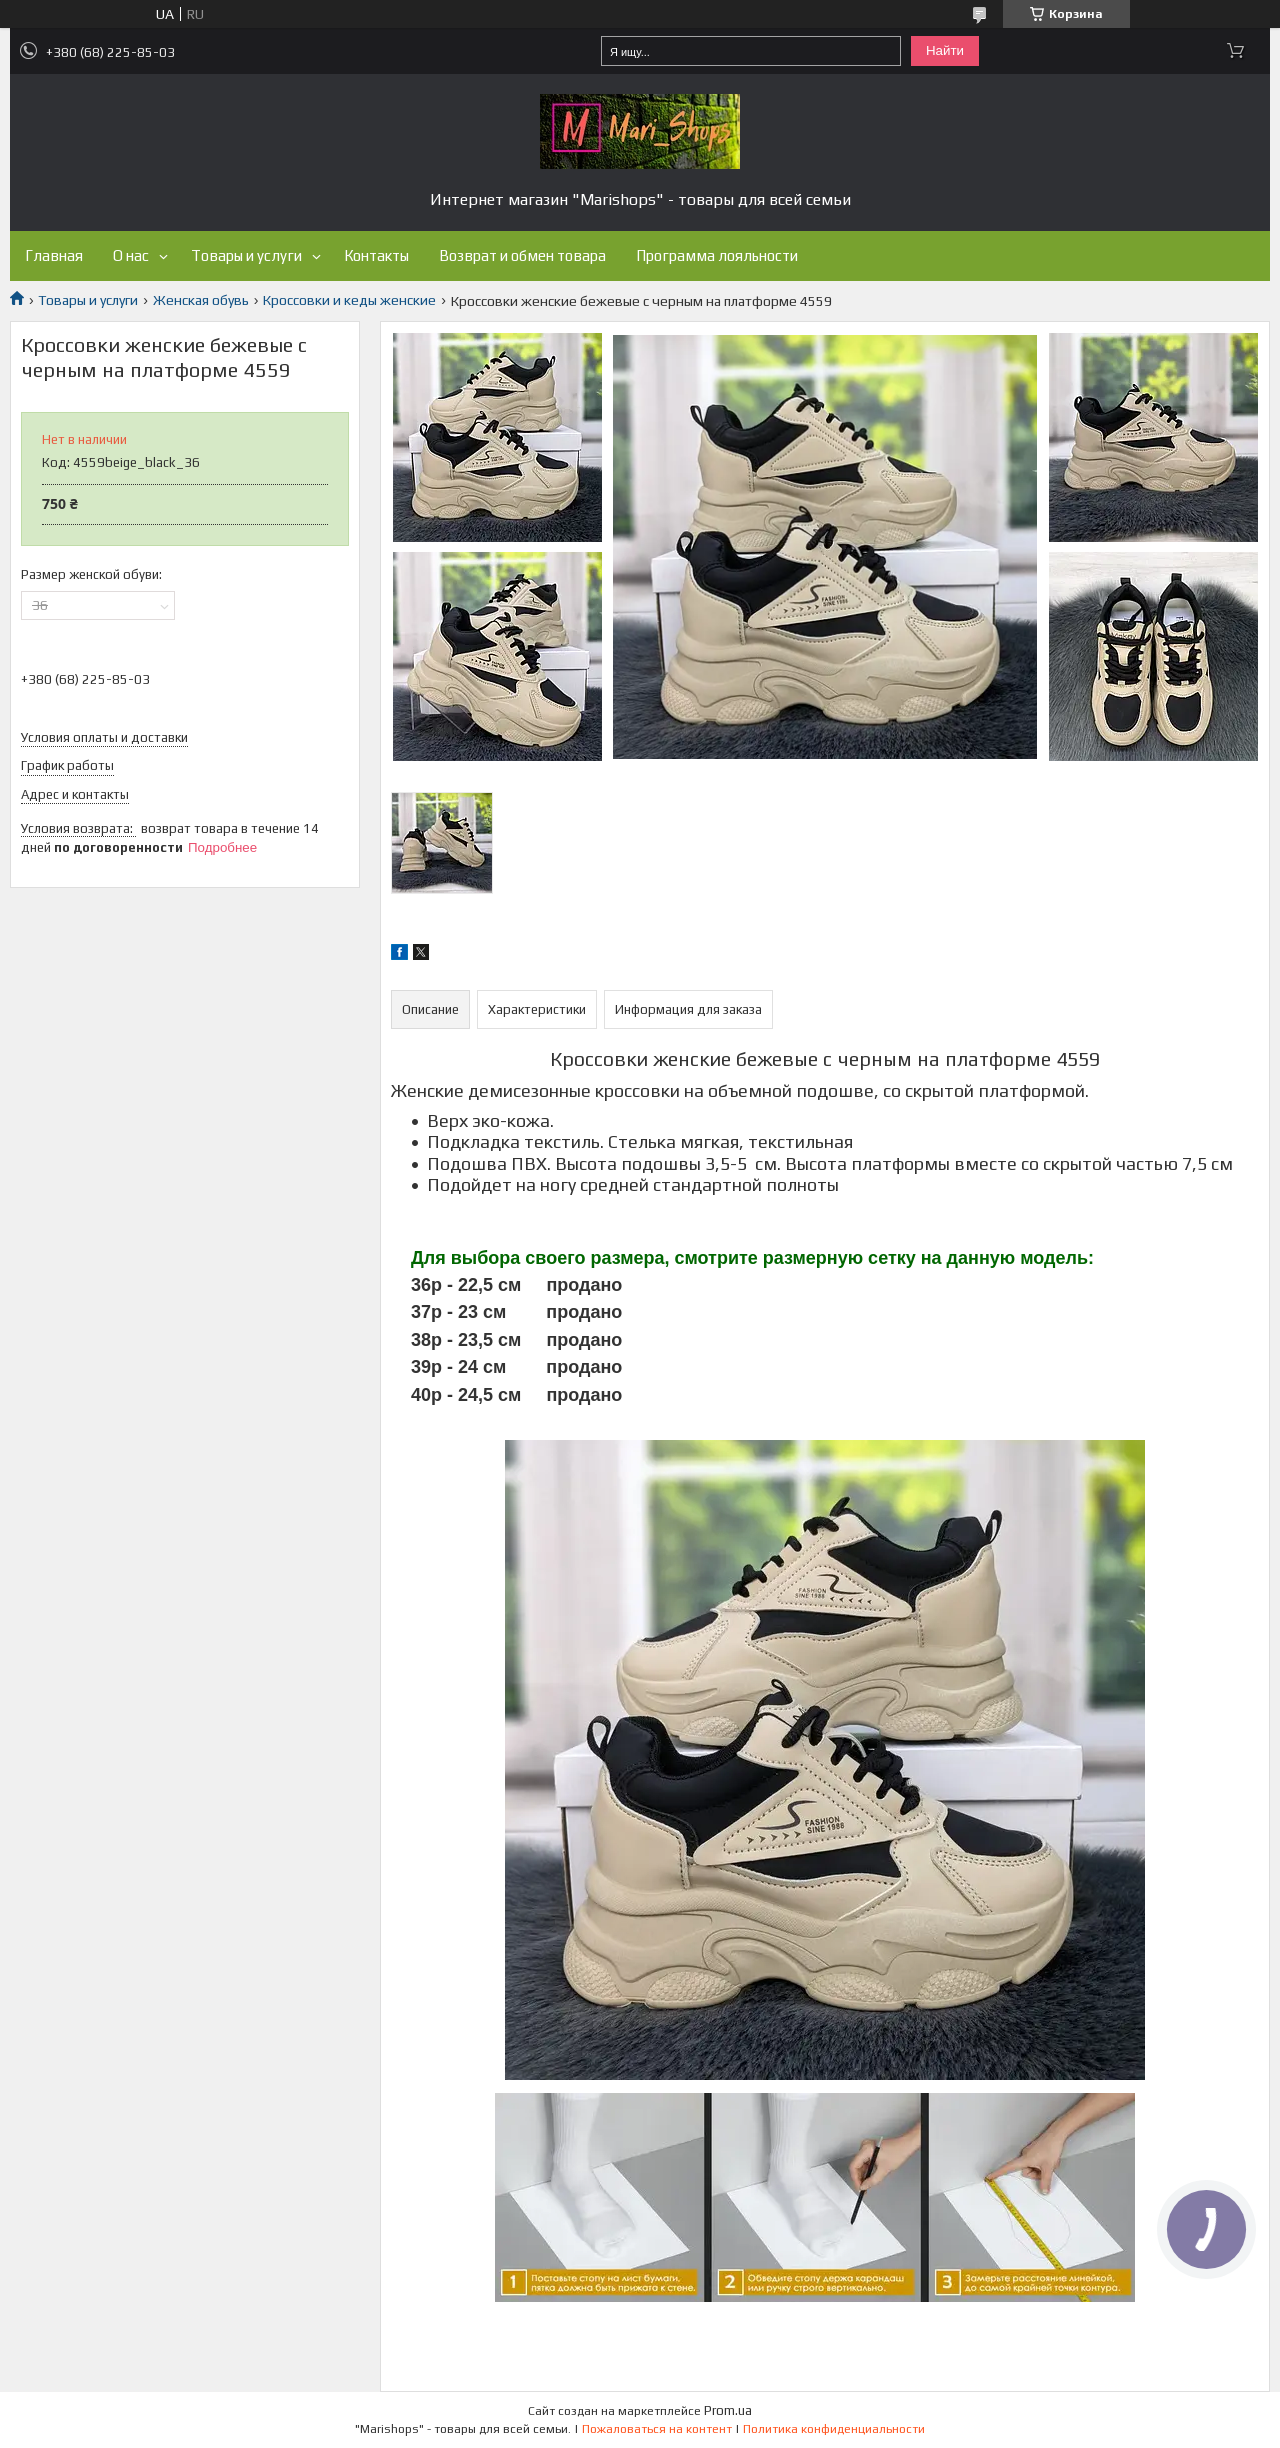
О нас (131, 255)
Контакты (376, 255)
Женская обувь (201, 300)
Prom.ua (728, 2410)
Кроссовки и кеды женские (349, 300)
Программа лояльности (717, 255)
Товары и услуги (246, 255)
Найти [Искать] (945, 50)
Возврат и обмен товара (522, 255)
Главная (54, 255)
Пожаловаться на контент (657, 2429)
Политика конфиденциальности (834, 2429)
